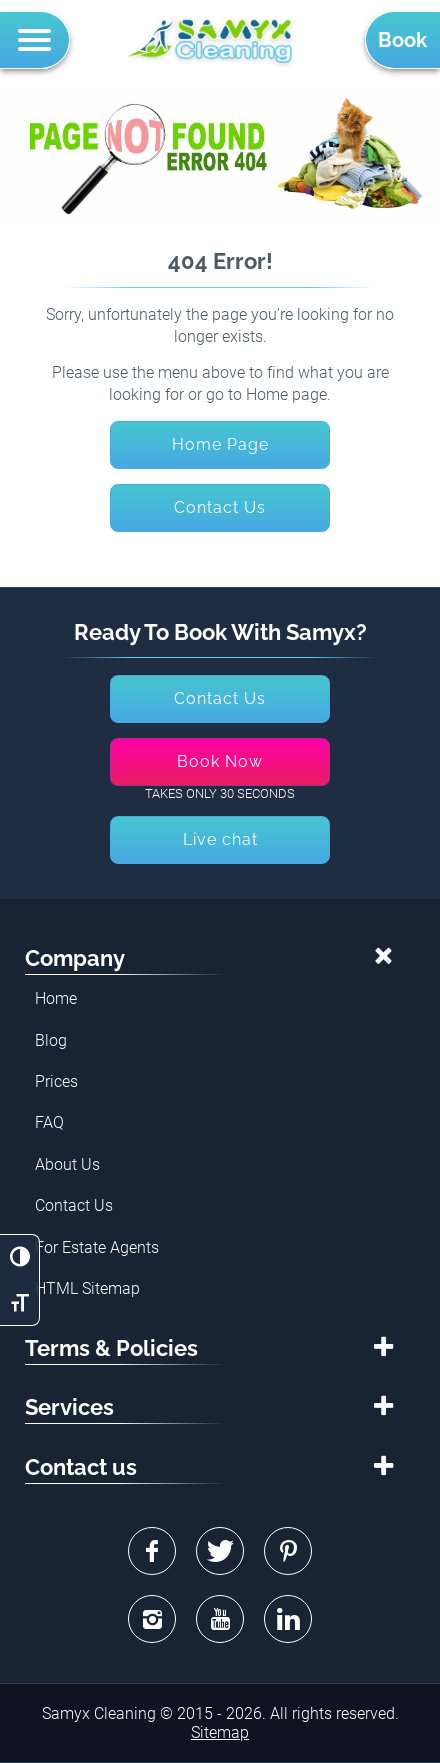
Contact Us (74, 1205)
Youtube (220, 1619)
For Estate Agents (97, 1247)
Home (56, 998)
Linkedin (288, 1619)
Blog (51, 1040)
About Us (67, 1164)
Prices (56, 1081)
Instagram (152, 1619)
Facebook (152, 1551)
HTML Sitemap (87, 1288)
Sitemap (220, 1732)
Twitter (220, 1551)
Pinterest (288, 1551)
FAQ (49, 1122)
